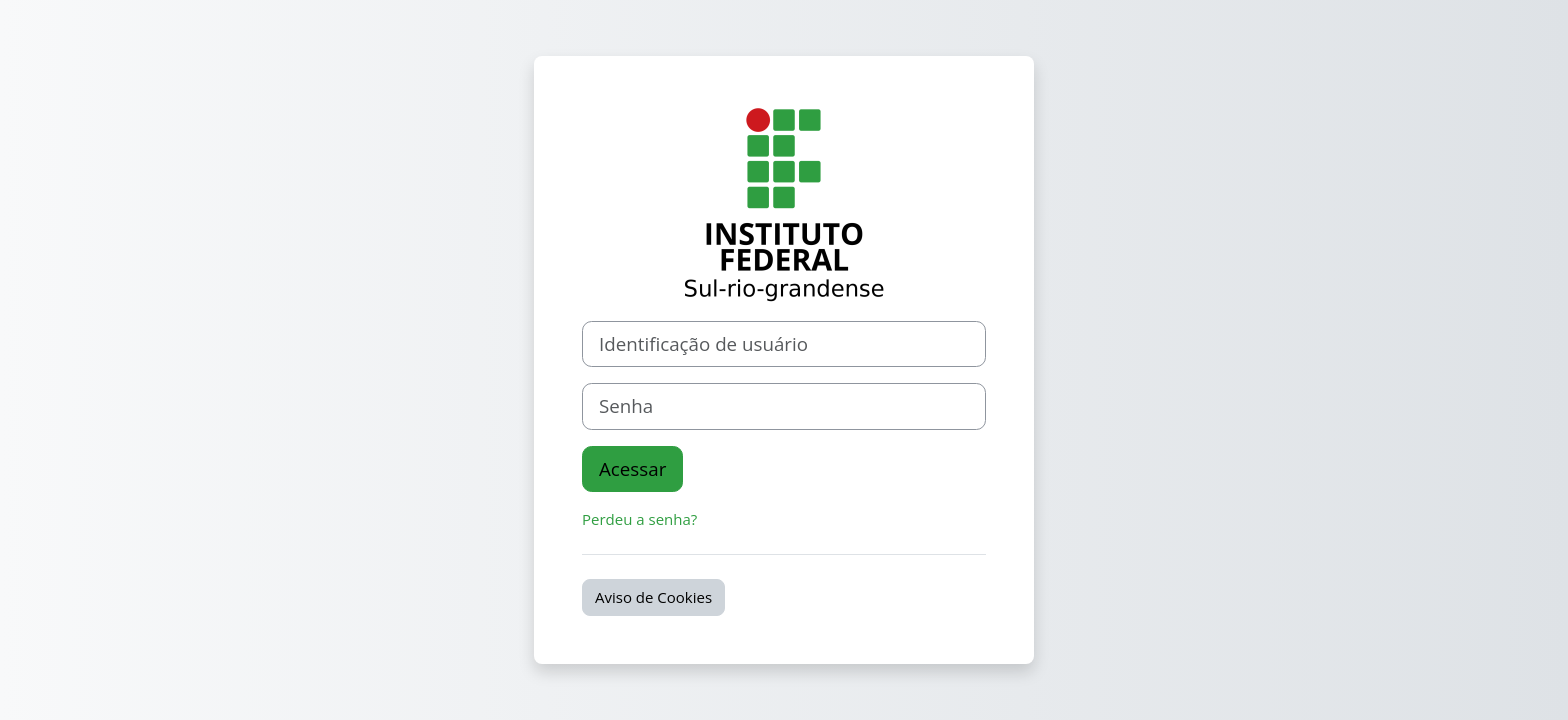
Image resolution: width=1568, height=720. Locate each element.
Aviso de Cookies (653, 597)
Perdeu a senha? (639, 519)
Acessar (632, 468)
